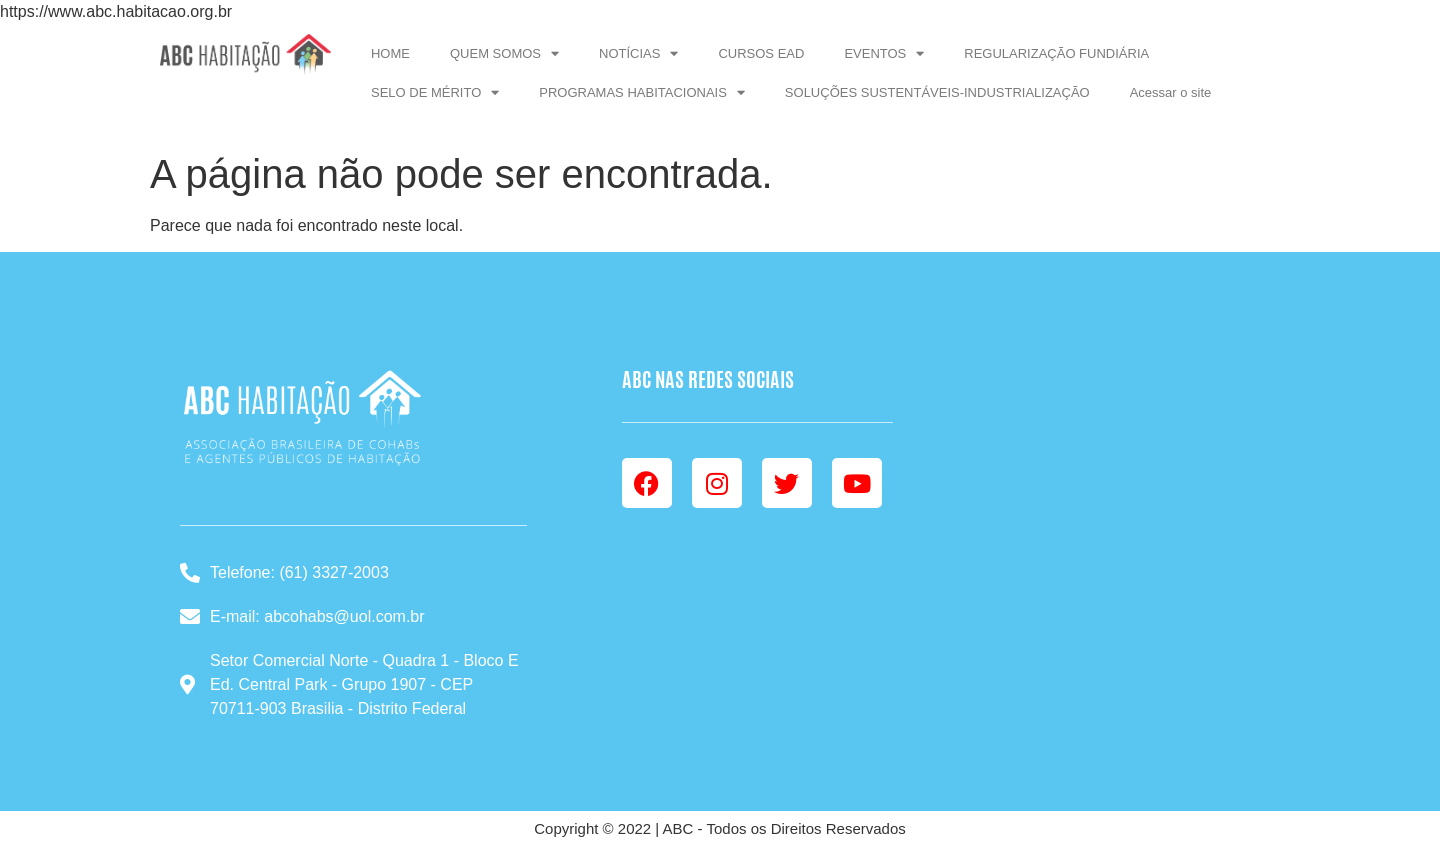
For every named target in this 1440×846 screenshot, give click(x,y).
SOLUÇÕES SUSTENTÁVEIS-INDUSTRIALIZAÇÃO (937, 92)
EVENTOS (884, 53)
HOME (390, 53)
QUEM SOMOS (504, 53)
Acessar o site (1171, 92)
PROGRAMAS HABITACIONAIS (642, 92)
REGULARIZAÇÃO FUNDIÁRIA (1056, 53)
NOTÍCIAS (638, 53)
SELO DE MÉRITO (435, 92)
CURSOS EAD (761, 53)
